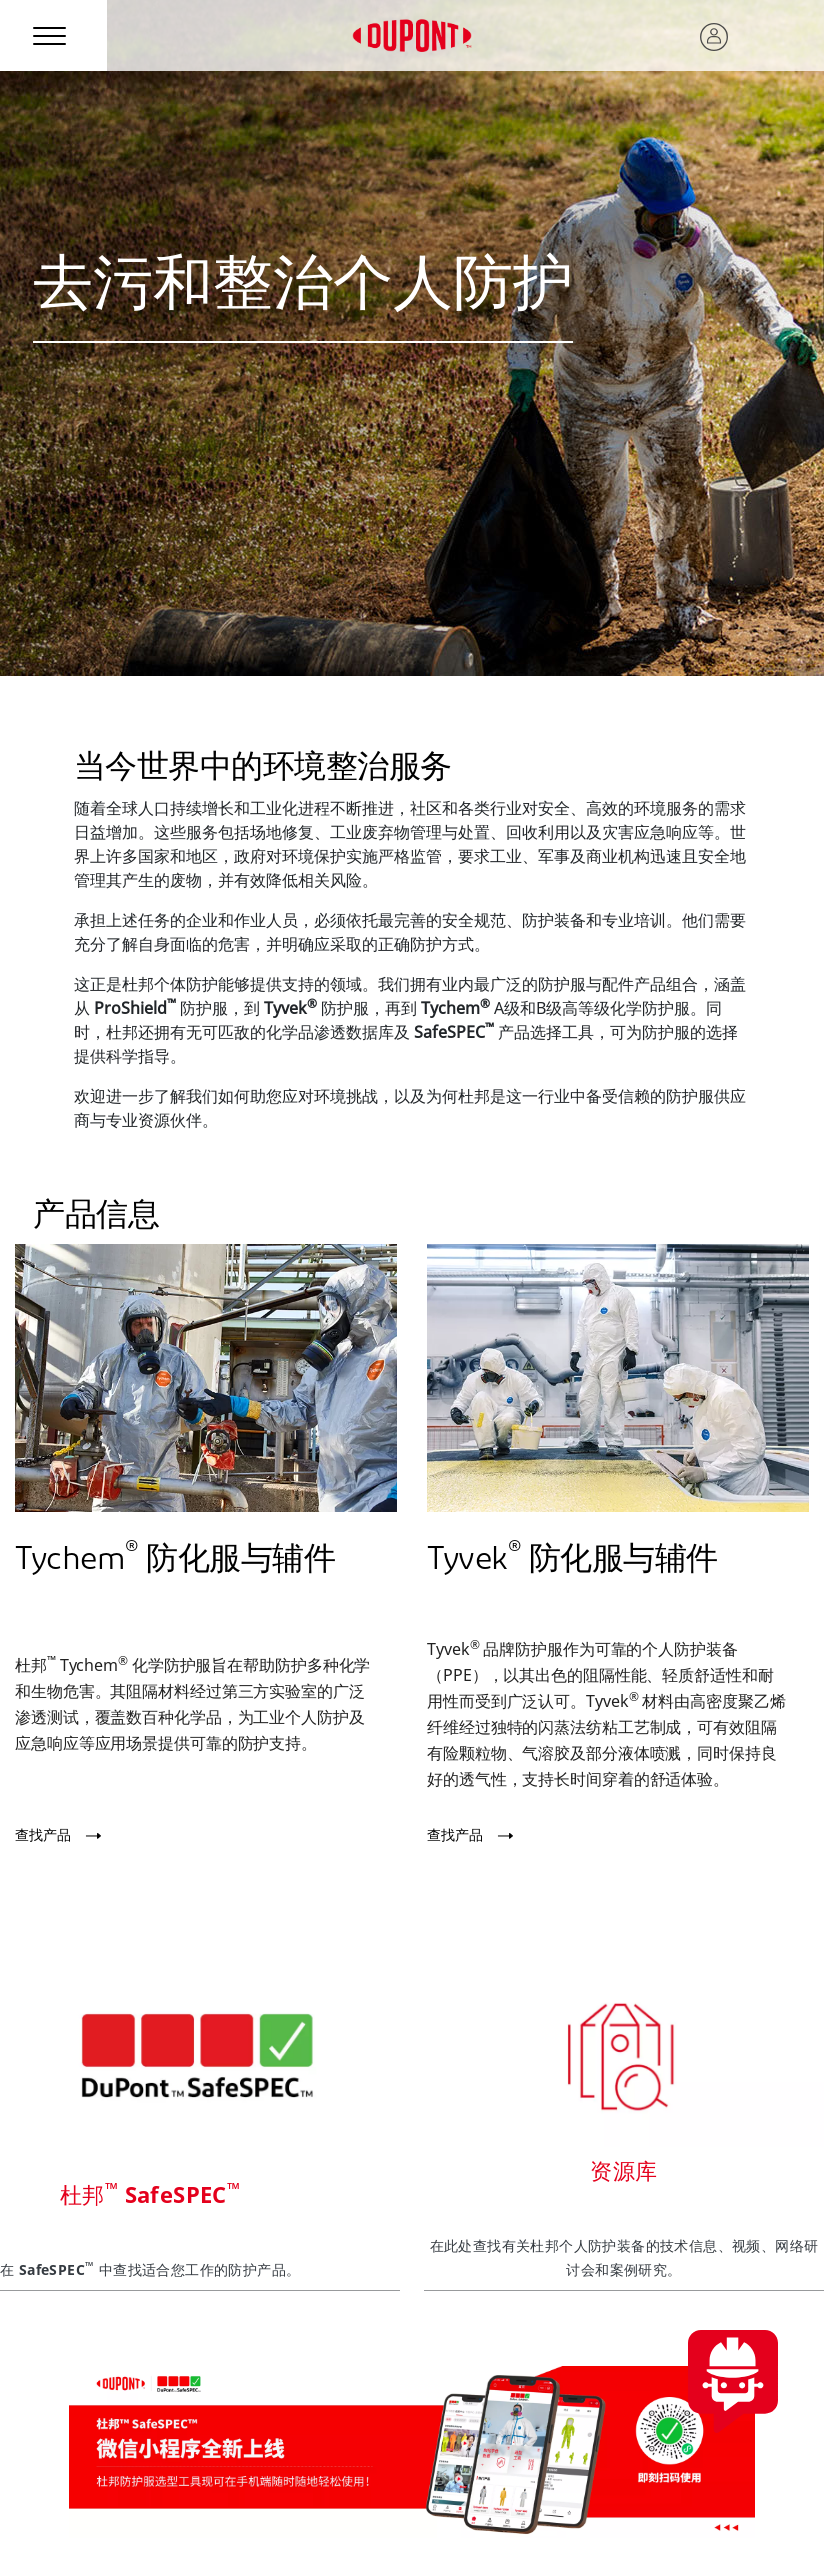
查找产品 (43, 1835)
